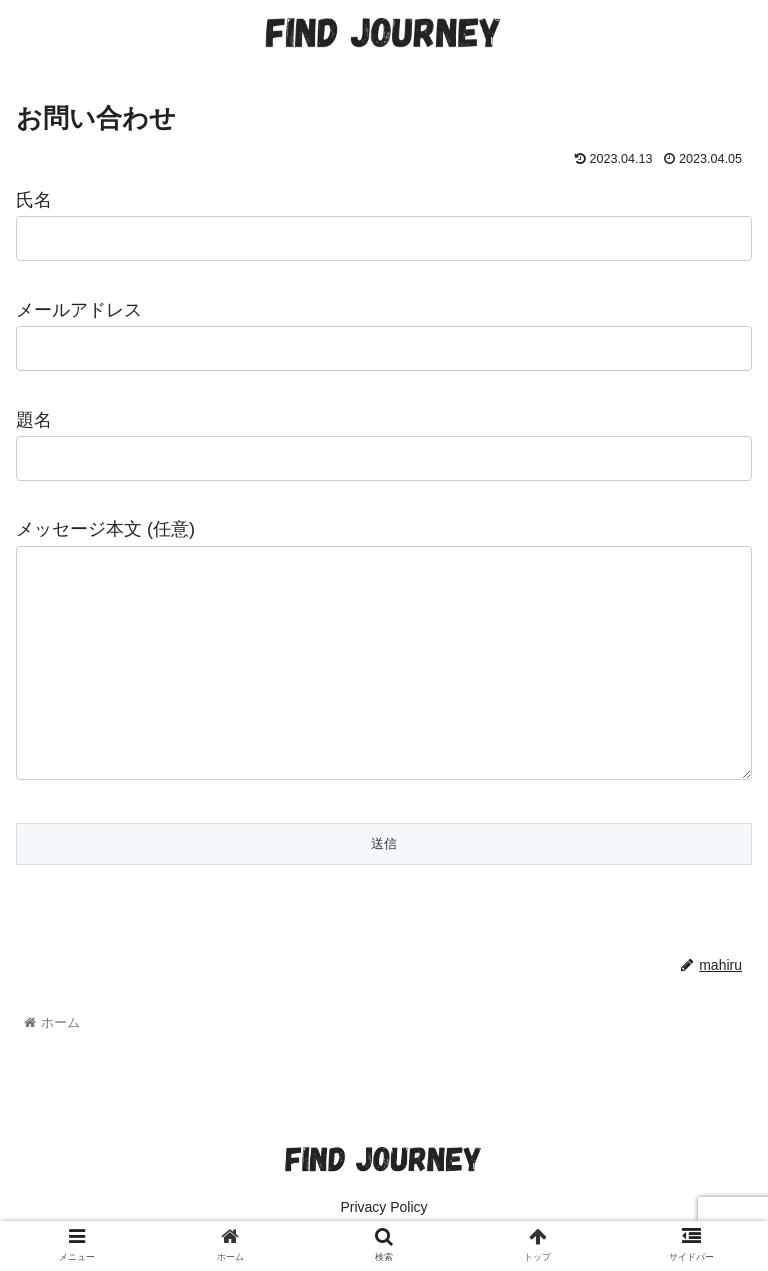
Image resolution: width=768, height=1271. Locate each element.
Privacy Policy (383, 1207)
